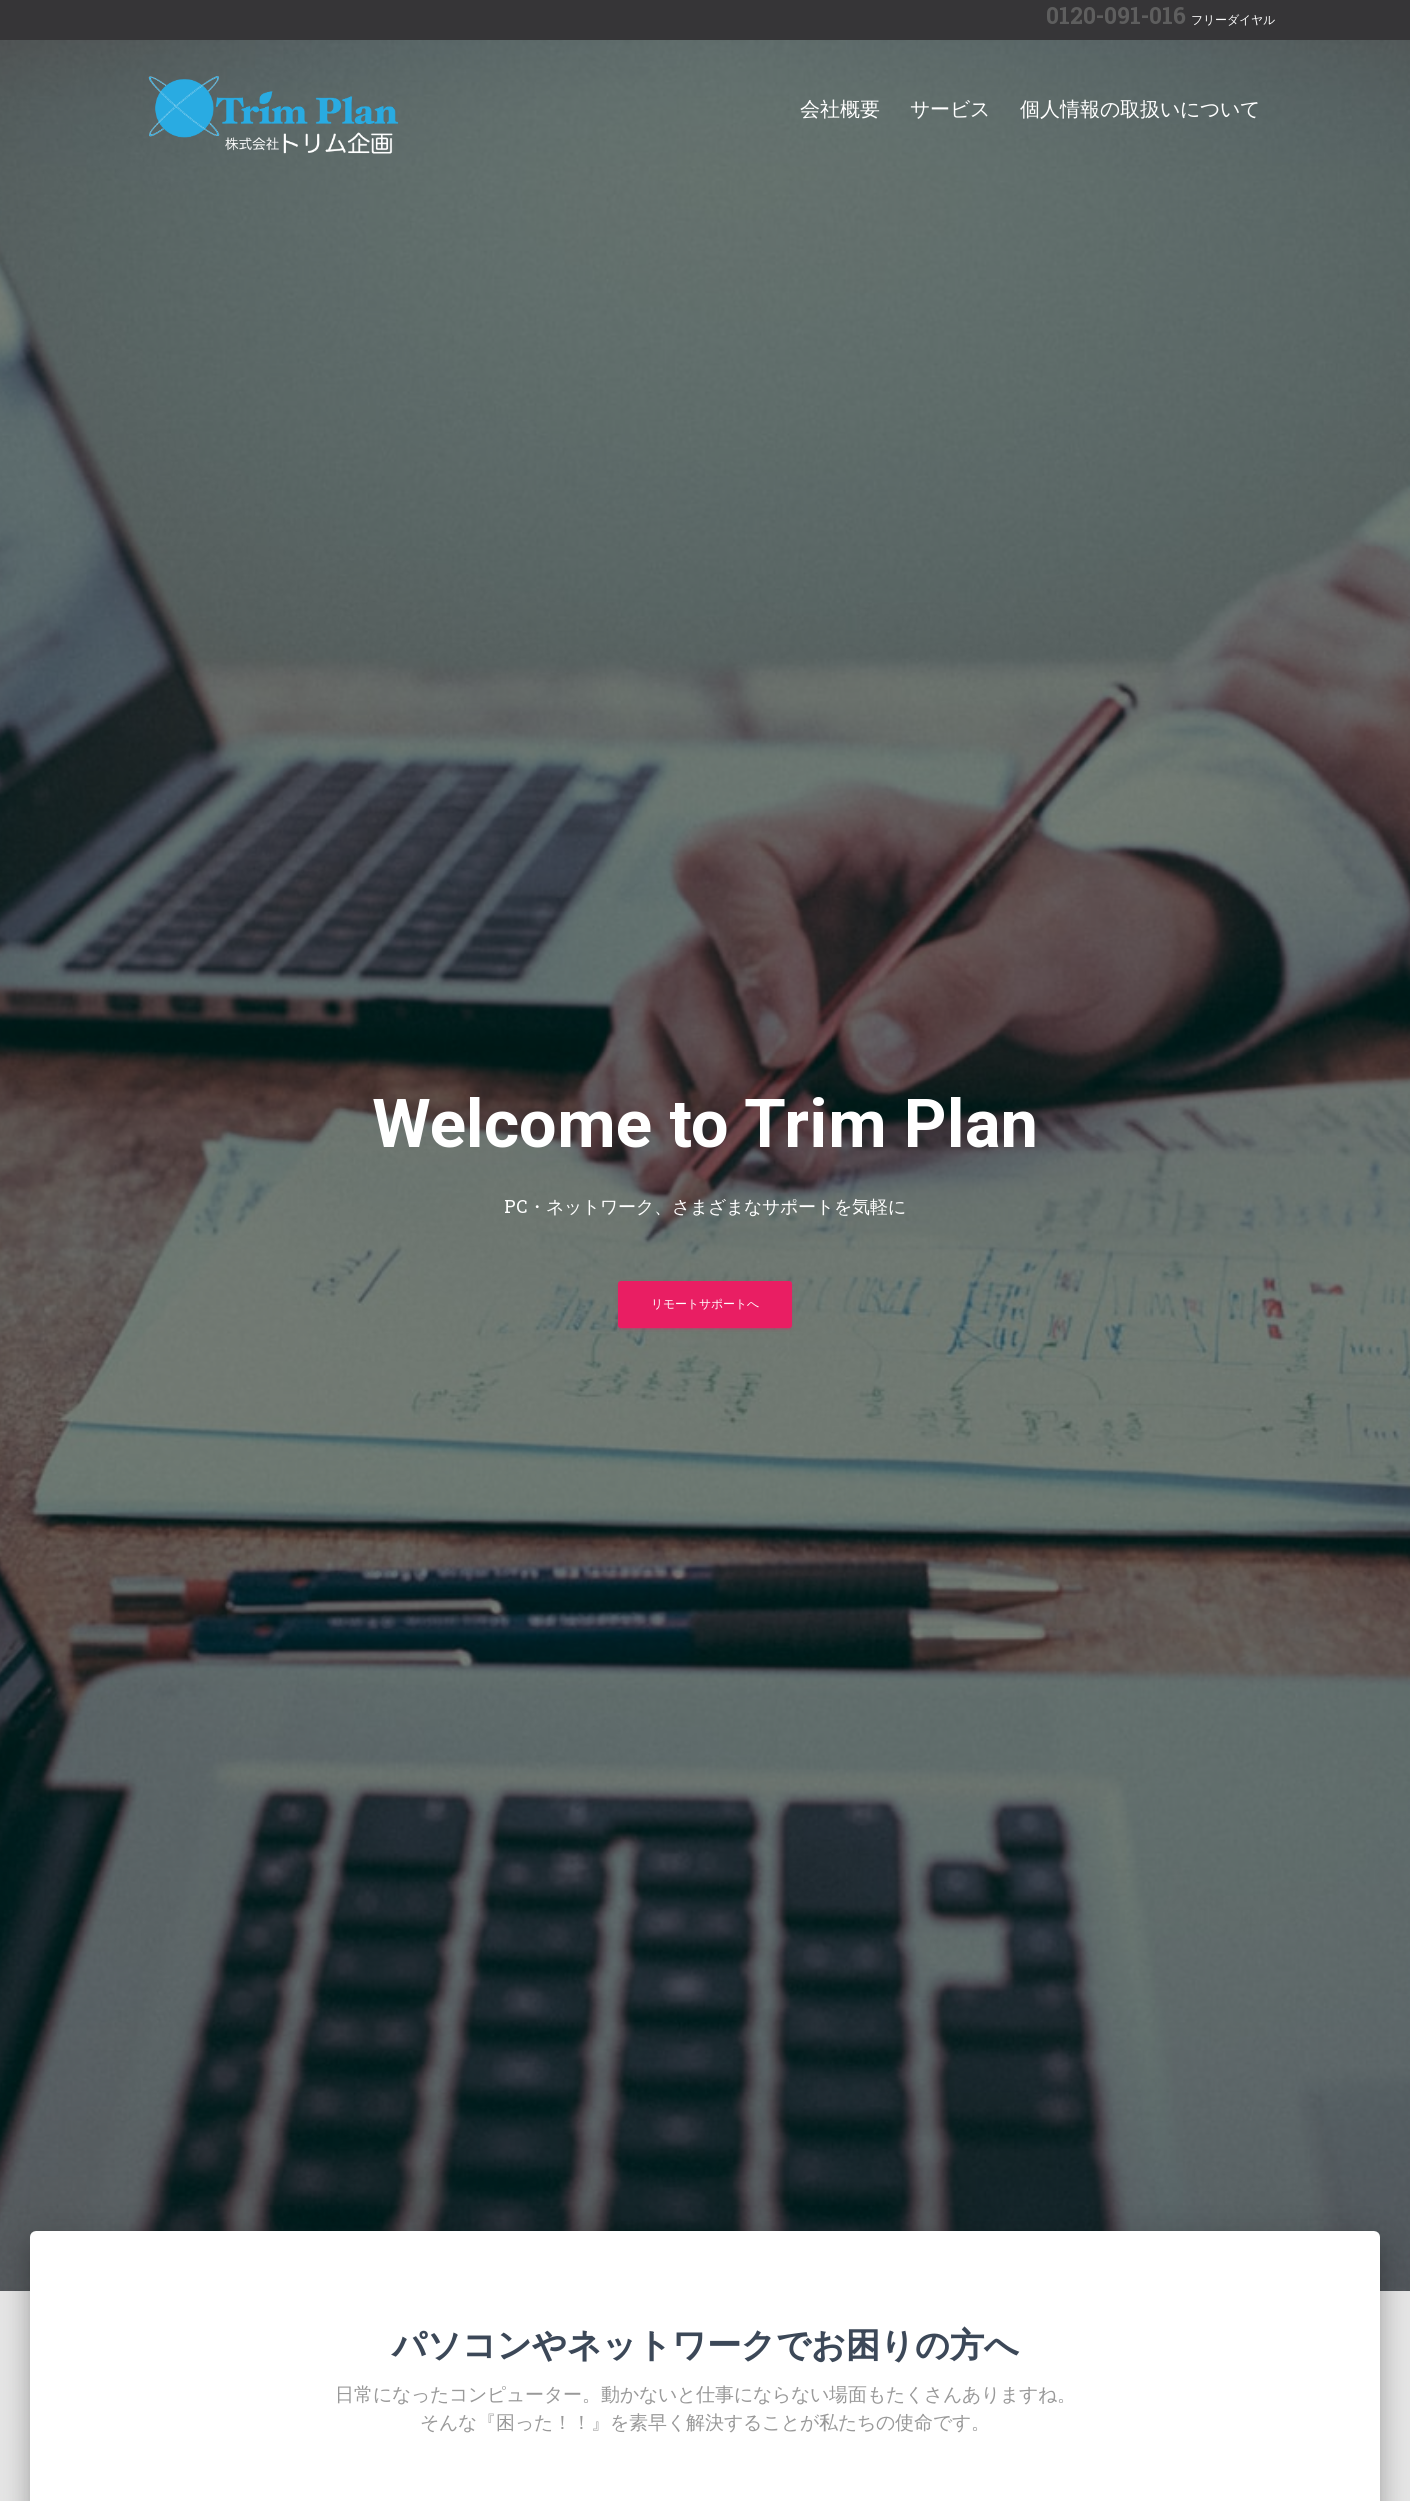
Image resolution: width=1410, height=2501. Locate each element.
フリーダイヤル (1233, 20)
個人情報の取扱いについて (1140, 109)
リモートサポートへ (705, 1304)
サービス (950, 109)
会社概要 (840, 109)
